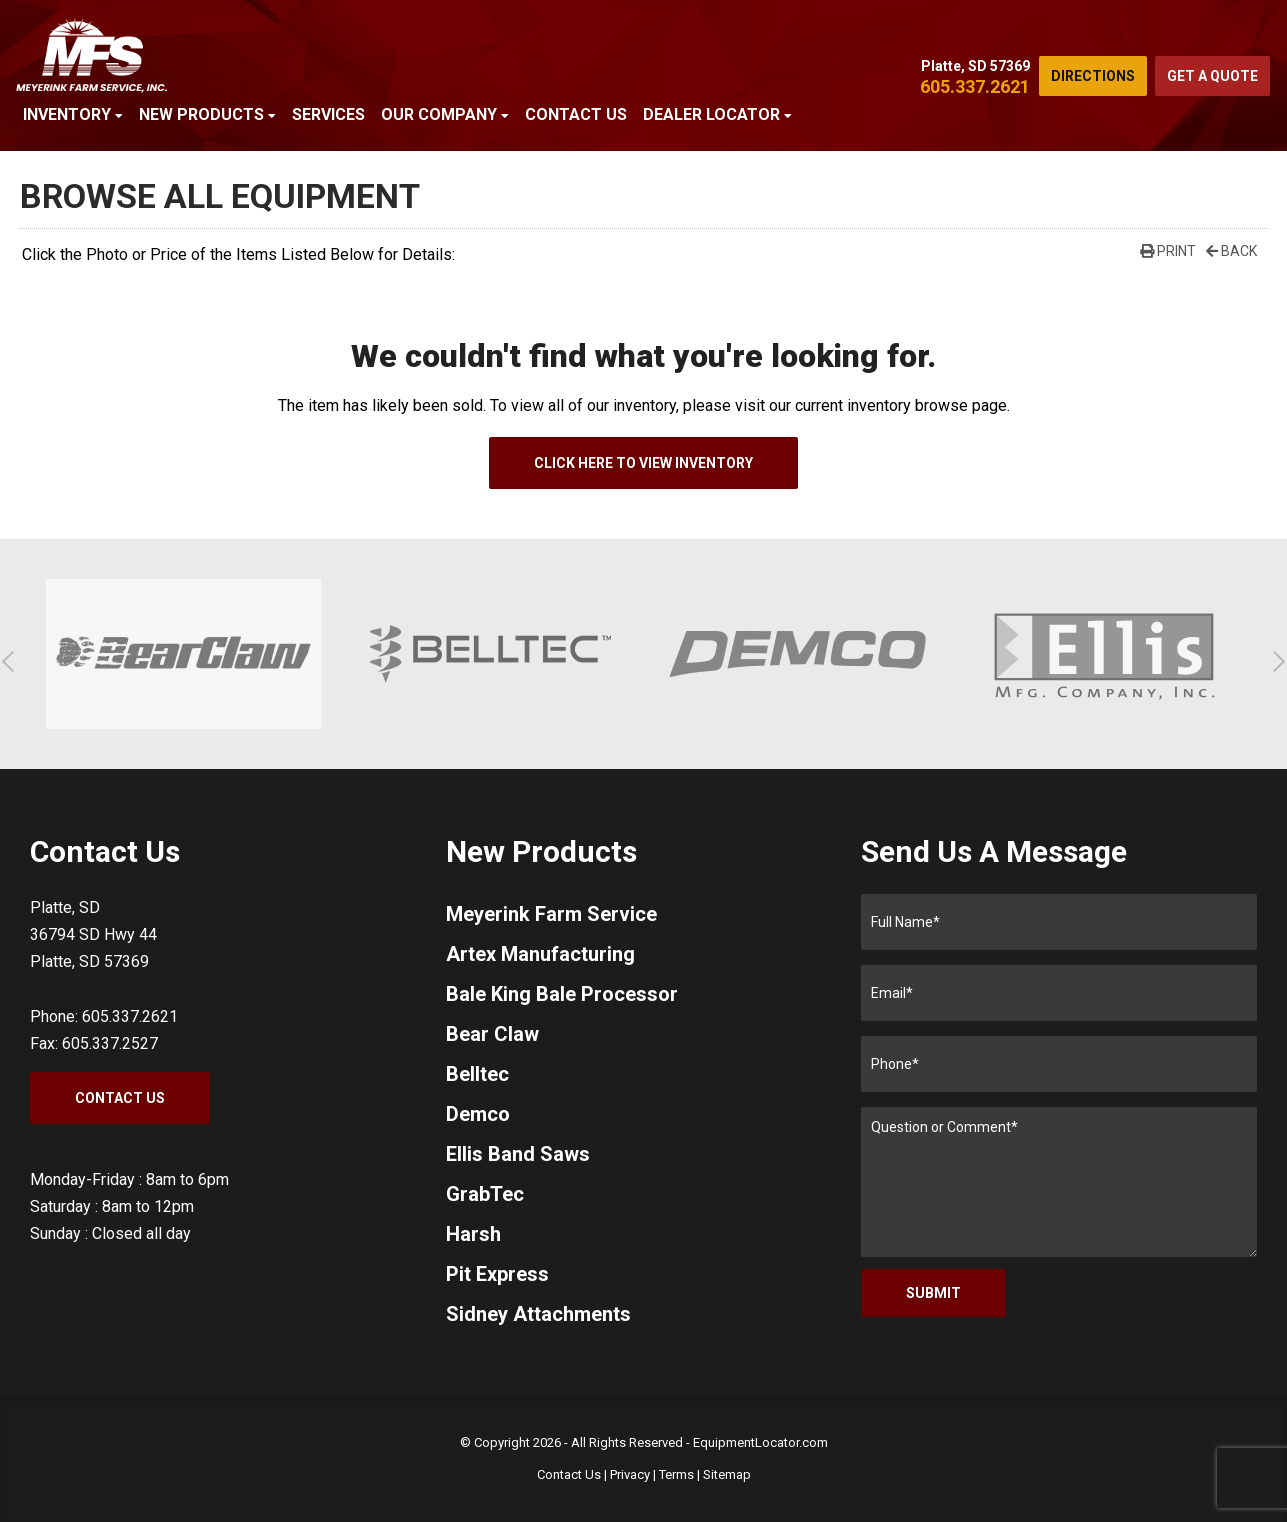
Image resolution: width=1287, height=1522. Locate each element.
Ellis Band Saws (518, 1154)
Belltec (477, 1074)
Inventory (73, 114)
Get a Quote (1212, 76)
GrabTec (485, 1194)
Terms (676, 1474)
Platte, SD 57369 (975, 66)
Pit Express (497, 1274)
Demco (478, 1114)
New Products (207, 114)
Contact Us (576, 114)
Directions (1093, 76)
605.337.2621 (975, 86)
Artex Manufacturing (540, 954)
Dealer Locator (717, 114)
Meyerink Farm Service (551, 914)
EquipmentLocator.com (760, 1442)
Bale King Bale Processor (562, 994)
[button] (12, 661)
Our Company (445, 114)
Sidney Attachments (538, 1314)
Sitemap (727, 1474)
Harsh (473, 1234)
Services (328, 114)
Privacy (630, 1474)
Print (1168, 251)
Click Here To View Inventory (643, 463)
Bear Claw (492, 1034)
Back (1231, 251)
